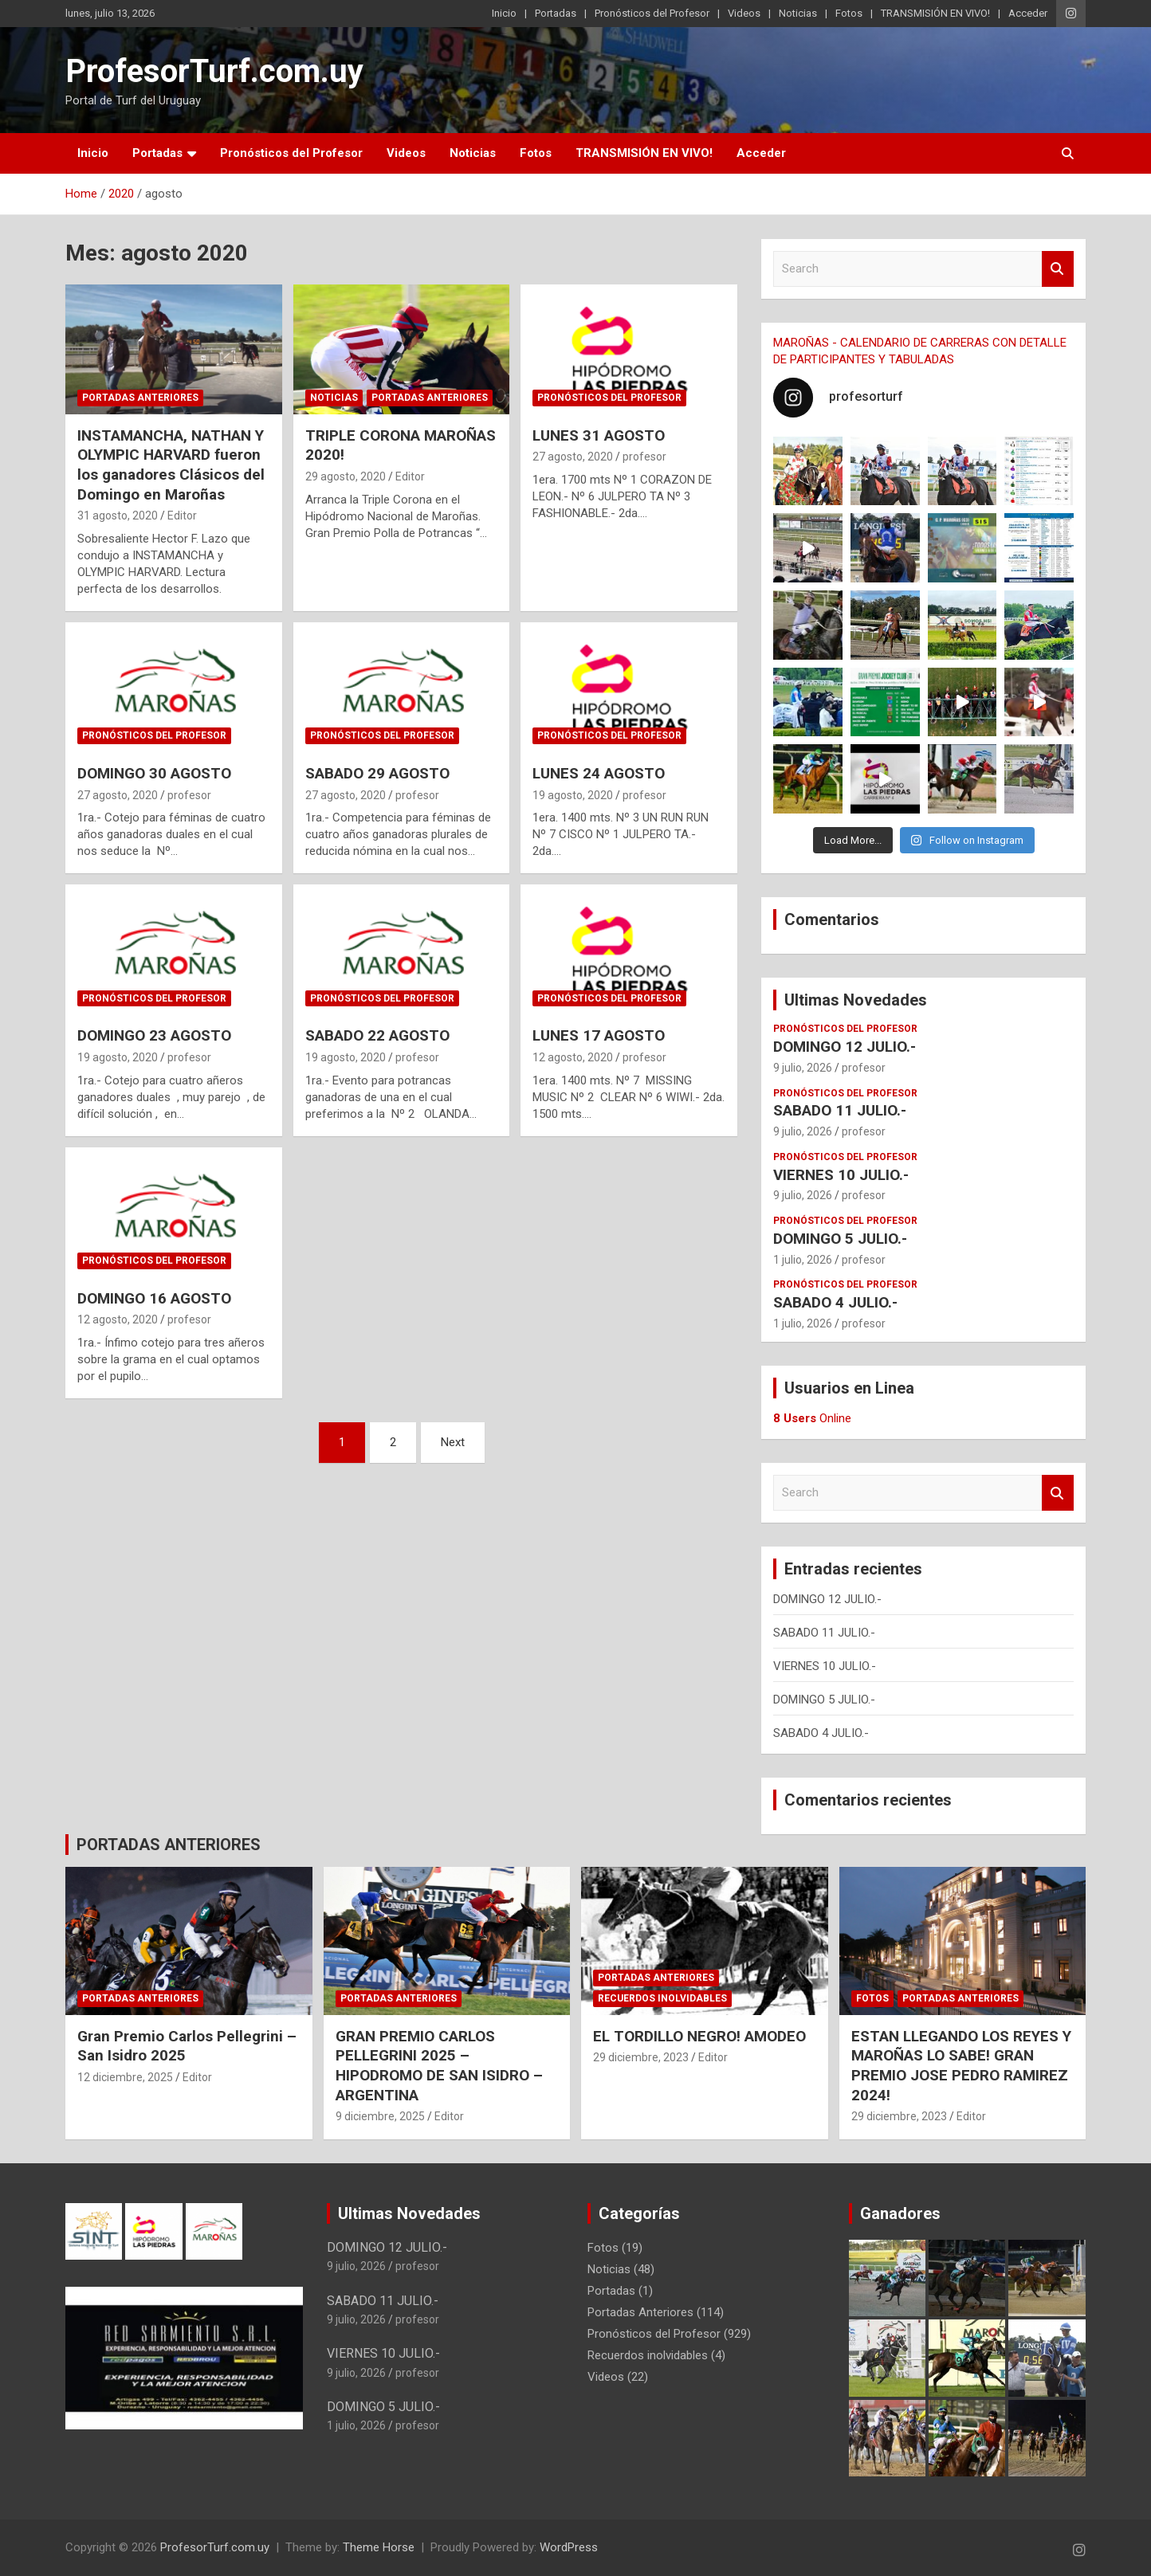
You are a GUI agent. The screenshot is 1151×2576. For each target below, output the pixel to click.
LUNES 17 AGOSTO (598, 1035)
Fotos (848, 13)
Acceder (1027, 13)
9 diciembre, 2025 (380, 2116)
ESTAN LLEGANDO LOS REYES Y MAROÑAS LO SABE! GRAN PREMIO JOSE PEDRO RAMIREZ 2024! (961, 2065)
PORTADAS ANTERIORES (169, 1844)
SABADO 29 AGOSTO (377, 773)
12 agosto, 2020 (572, 1057)
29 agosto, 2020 (345, 476)
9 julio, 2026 (802, 1067)
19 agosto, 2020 (572, 795)
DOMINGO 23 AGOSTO (154, 1035)
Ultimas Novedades (855, 1000)
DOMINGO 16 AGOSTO (154, 1298)
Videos (744, 13)
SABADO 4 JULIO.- (835, 1302)
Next (453, 1442)
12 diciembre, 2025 (125, 2077)
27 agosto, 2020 (572, 456)
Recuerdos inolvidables (662, 1998)
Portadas (555, 13)
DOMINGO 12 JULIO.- (844, 1046)
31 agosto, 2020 (117, 515)
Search (1058, 269)
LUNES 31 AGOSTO (598, 435)
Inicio (504, 13)
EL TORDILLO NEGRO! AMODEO (699, 2036)
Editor (182, 515)
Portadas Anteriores (140, 397)
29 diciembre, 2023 (641, 2057)
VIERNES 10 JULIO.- (841, 1175)
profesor (644, 456)
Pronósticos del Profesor (652, 13)
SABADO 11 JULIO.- (839, 1110)
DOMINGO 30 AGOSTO (154, 773)
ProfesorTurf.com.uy (214, 71)
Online (812, 1418)
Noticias (798, 13)
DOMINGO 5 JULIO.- (840, 1238)
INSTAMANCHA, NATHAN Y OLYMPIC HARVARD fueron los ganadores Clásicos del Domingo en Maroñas (171, 465)
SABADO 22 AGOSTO (377, 1035)
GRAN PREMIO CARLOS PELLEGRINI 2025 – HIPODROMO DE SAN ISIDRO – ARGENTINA (439, 2065)
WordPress (569, 2547)
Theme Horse (378, 2547)
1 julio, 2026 (802, 1259)
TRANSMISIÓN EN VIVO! (935, 13)
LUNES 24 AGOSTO (598, 773)
